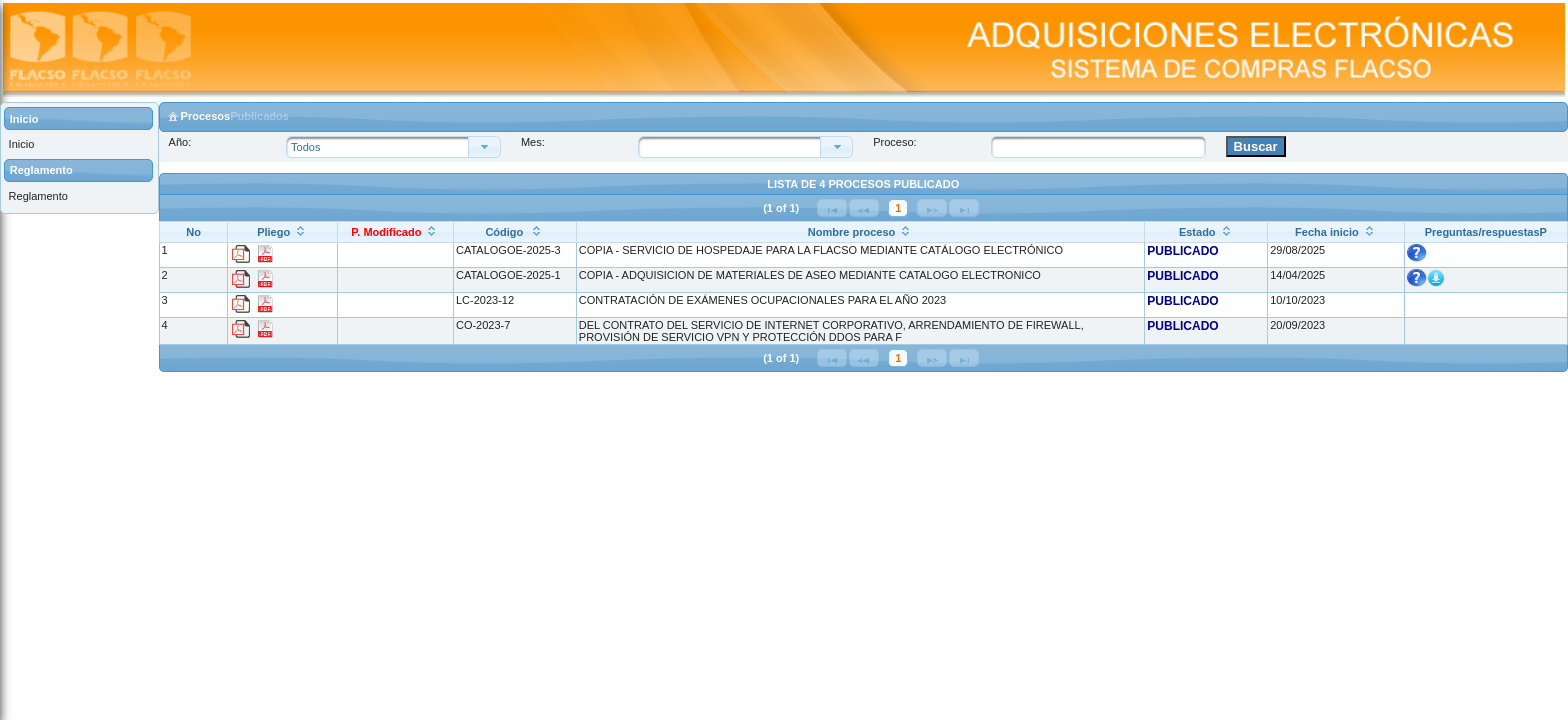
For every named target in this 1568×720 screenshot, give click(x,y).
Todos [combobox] (305, 147)
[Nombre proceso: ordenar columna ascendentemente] (860, 231)
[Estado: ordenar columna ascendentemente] (1206, 231)
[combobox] (734, 147)
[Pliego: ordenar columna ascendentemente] (282, 231)
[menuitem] (79, 144)
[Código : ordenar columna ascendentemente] (514, 231)
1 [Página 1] (898, 208)
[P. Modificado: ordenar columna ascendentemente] (395, 231)
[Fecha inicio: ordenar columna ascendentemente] (1336, 231)
